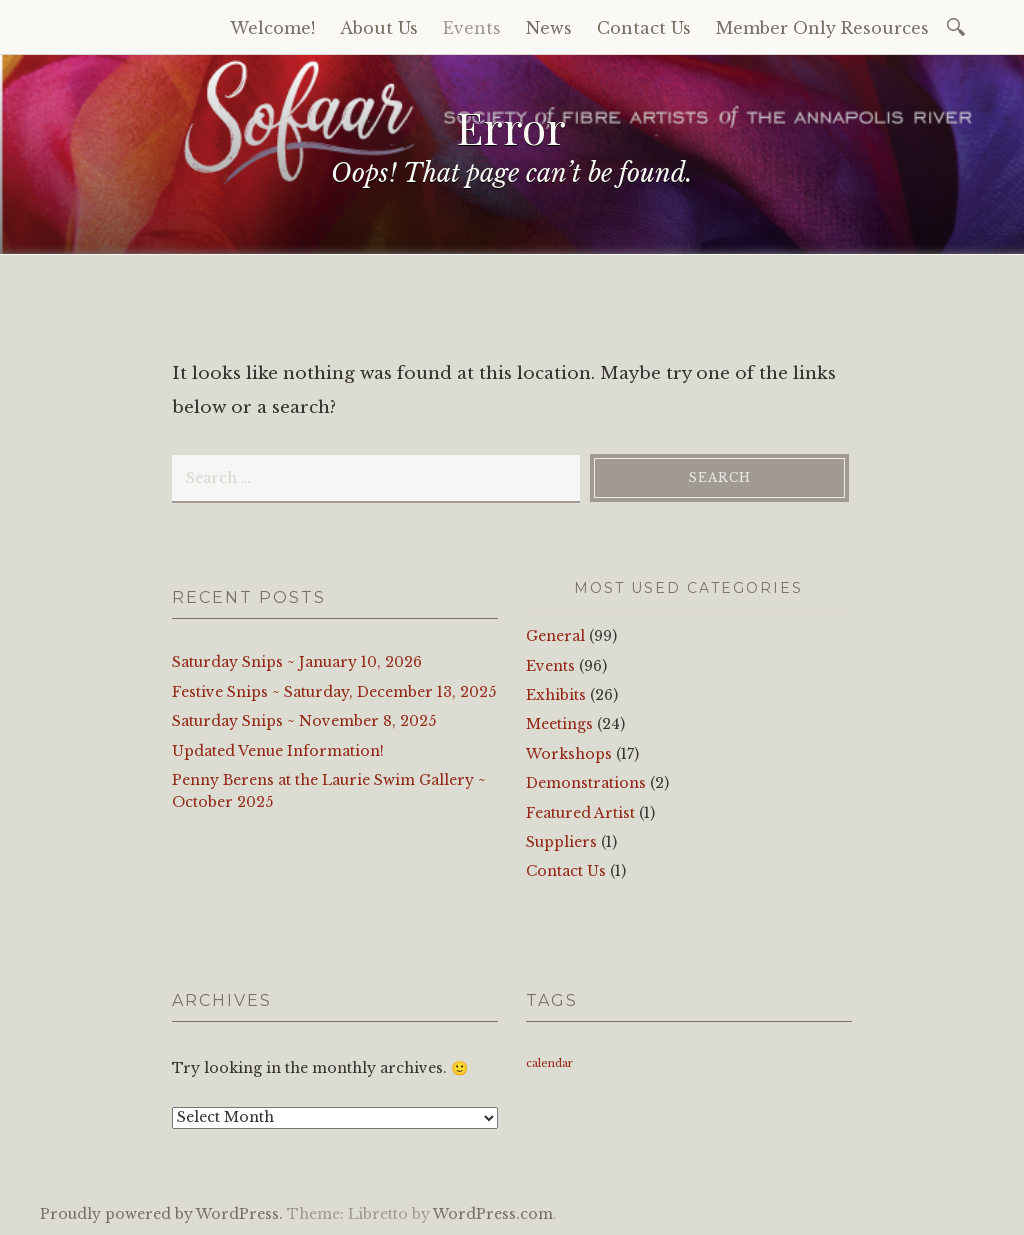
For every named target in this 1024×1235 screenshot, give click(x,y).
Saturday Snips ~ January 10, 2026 (297, 662)
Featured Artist (580, 813)
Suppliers (561, 842)
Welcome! (272, 28)
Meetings (559, 724)
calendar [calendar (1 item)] (549, 1063)
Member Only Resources (822, 28)
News (549, 28)
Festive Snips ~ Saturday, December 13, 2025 (334, 692)
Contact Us (644, 28)
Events (472, 28)
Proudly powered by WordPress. (161, 1214)
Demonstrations (586, 783)
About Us (379, 28)
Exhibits (556, 695)
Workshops (569, 754)
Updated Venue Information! (278, 751)
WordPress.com (493, 1214)
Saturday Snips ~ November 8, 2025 (304, 721)
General (555, 636)
